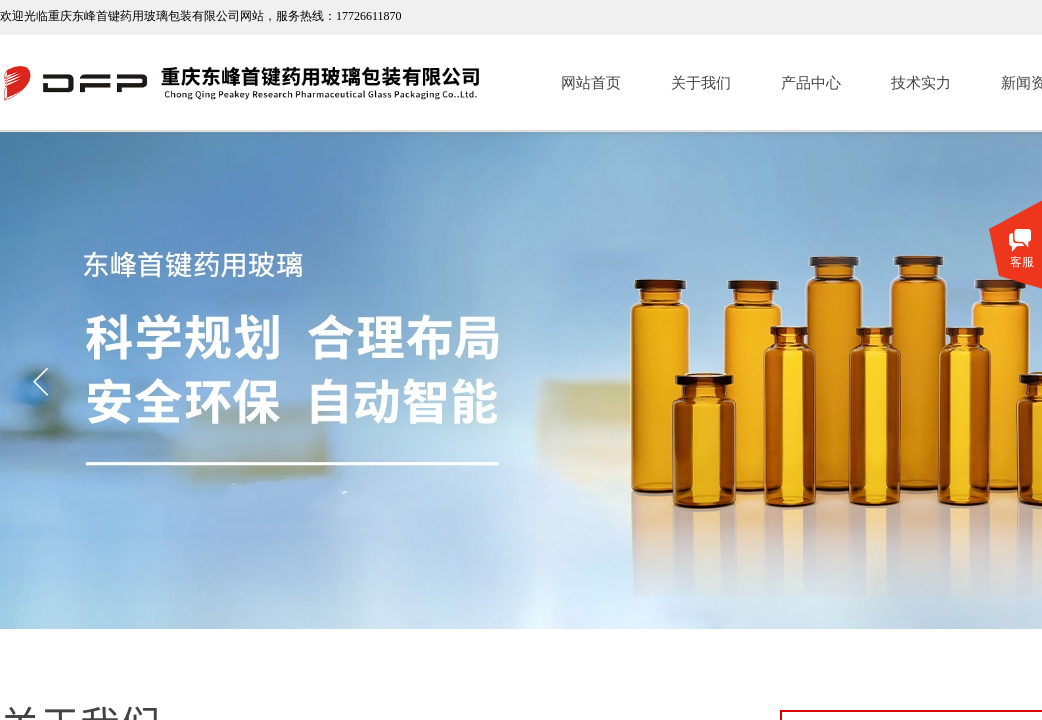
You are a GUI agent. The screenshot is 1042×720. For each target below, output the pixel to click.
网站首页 (591, 83)
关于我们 (701, 83)
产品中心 (811, 83)
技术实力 (921, 83)
